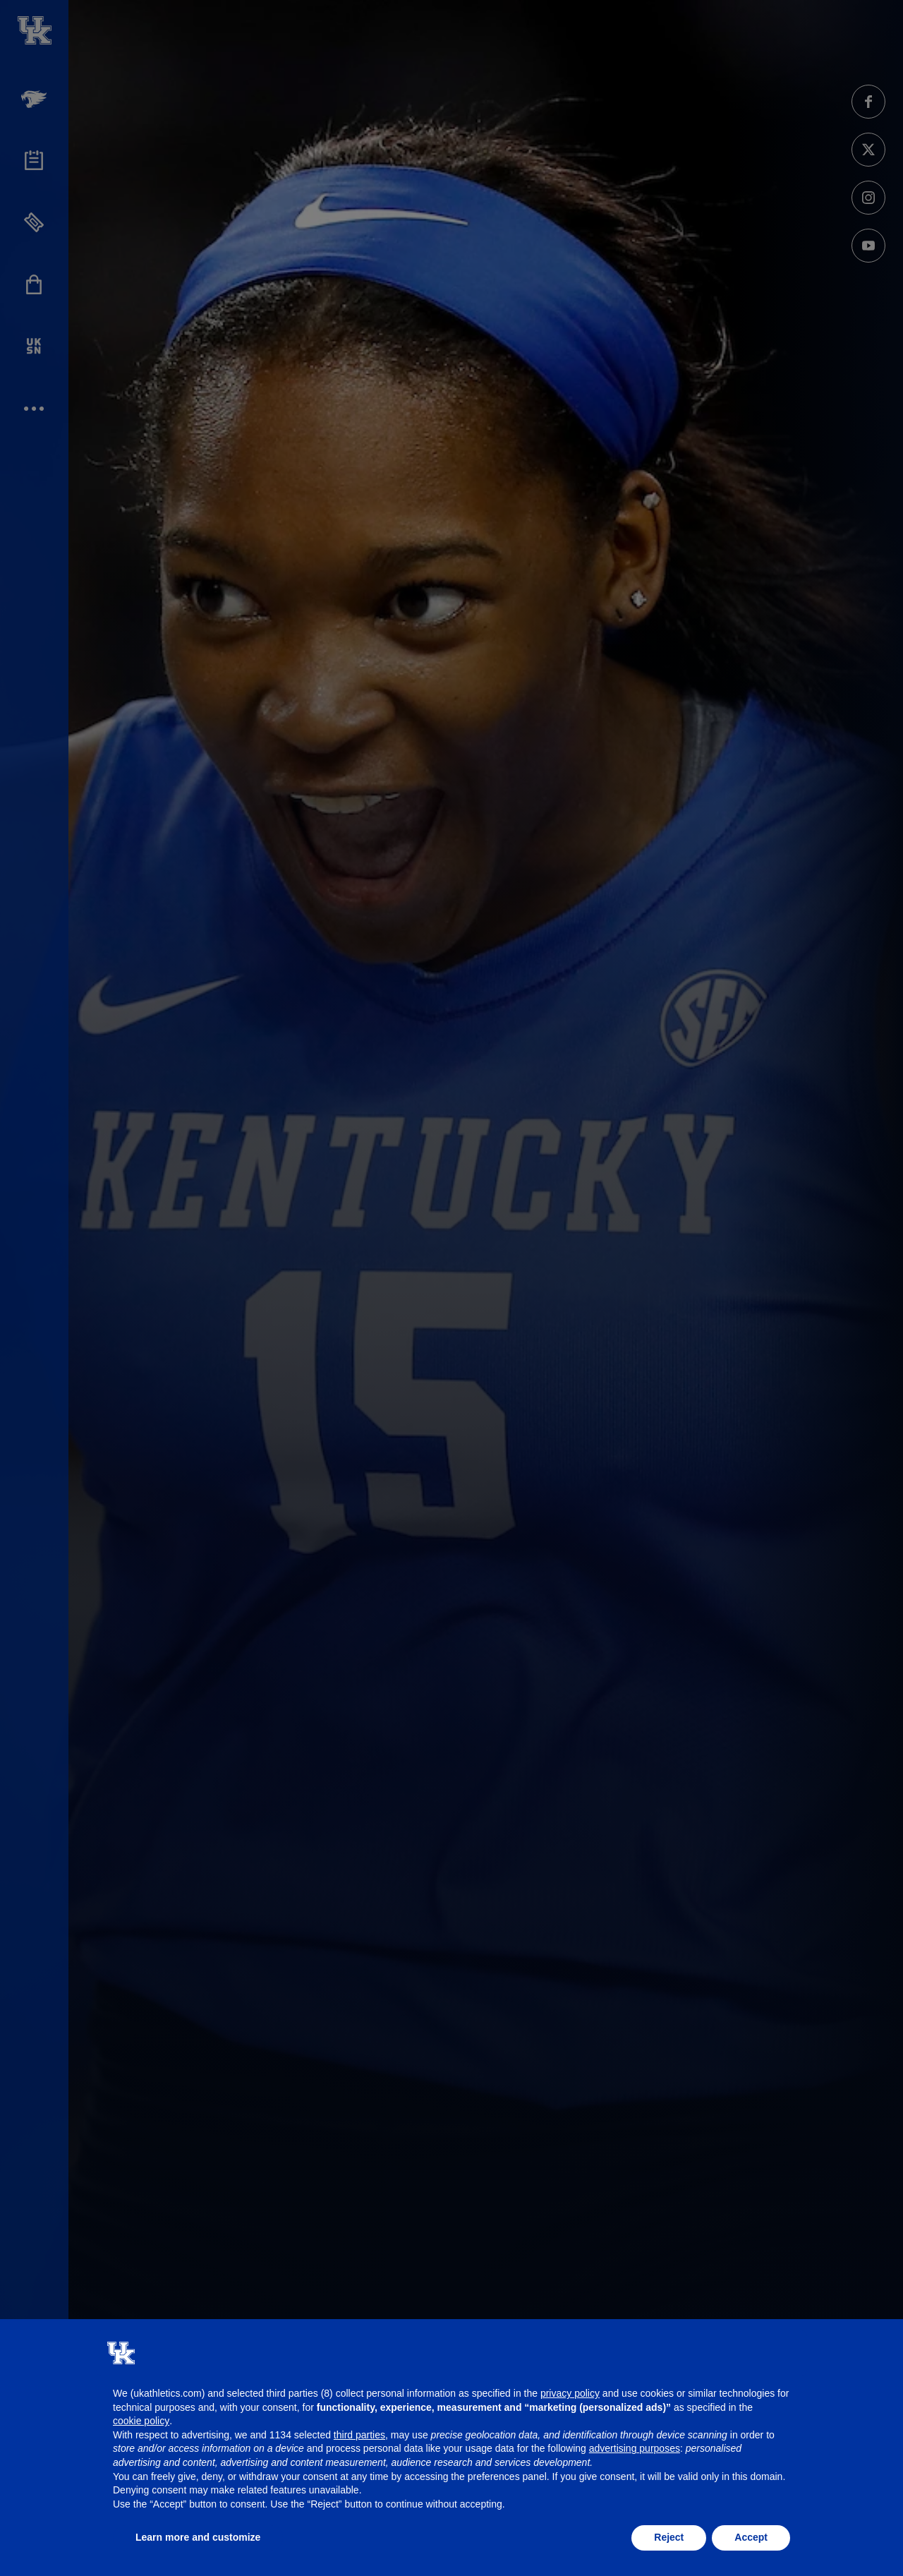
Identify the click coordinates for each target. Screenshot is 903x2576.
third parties (359, 2434)
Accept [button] (751, 2537)
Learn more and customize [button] (197, 2537)
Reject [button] (669, 2537)
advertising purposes (634, 2448)
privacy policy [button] (570, 2393)
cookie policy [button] (141, 2420)
